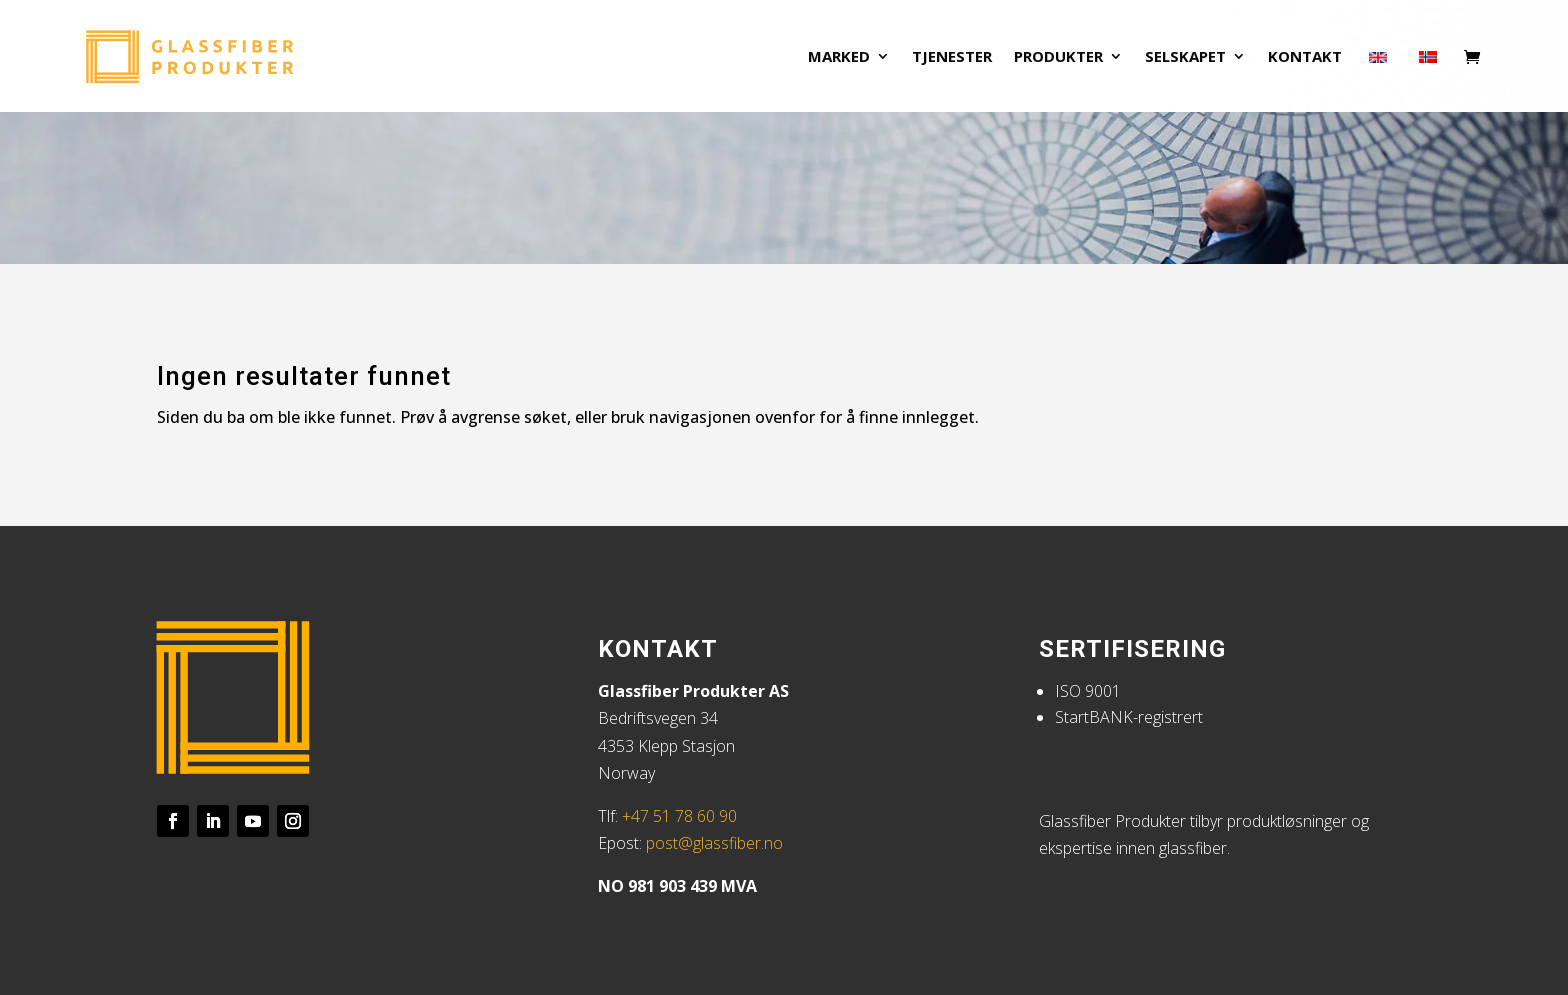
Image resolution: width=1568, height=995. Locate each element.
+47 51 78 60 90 (679, 816)
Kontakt (1305, 57)
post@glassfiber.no (714, 843)
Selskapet (1185, 57)
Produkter (1058, 57)
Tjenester (952, 57)
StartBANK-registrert (1129, 717)
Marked (839, 57)
